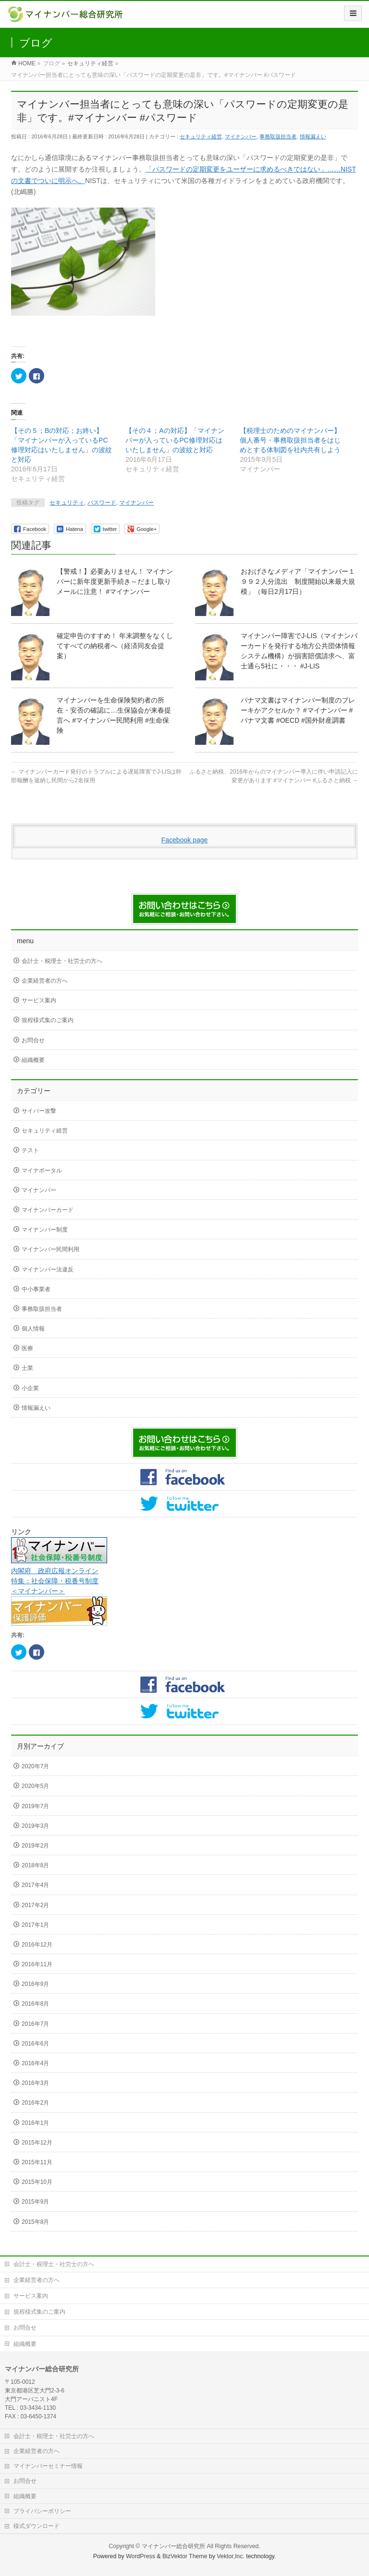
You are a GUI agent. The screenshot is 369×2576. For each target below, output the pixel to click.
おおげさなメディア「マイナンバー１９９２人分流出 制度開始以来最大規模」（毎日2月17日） (298, 581)
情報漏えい (313, 136)
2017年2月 (35, 1905)
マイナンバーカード (48, 1210)
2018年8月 (35, 1865)
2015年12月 (37, 2142)
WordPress (140, 2556)
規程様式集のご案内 (48, 1020)
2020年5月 (35, 1786)
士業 (27, 1368)
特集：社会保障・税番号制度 (54, 1581)
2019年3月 (35, 1826)
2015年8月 (35, 2222)
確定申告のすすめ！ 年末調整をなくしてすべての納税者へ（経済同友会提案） (115, 646)
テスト (30, 1150)
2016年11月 (37, 1964)
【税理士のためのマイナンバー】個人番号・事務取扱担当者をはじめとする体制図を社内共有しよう (290, 440)
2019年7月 (35, 1806)
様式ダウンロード (36, 2526)
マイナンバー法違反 (48, 1269)
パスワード (101, 502)
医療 (27, 1348)
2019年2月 (35, 1845)
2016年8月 (35, 2003)
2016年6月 (35, 2043)
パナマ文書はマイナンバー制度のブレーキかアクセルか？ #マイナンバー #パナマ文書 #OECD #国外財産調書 (298, 710)
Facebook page (184, 840)
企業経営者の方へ (45, 980)
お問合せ (33, 1040)
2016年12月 (37, 1944)
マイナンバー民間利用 (50, 1249)
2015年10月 (37, 2182)
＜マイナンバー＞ (38, 1591)
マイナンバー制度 (45, 1229)
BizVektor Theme (185, 2556)
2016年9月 (35, 1984)
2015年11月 (37, 2162)
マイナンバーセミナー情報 (48, 2466)
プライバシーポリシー (42, 2511)
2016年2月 (35, 2102)
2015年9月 (35, 2201)
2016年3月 (35, 2083)
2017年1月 (35, 1925)
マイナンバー (241, 136)
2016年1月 (35, 2123)
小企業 (30, 1388)
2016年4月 (35, 2063)
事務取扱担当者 (277, 136)
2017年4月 (35, 1885)
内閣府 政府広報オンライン (54, 1571)
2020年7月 (35, 1766)
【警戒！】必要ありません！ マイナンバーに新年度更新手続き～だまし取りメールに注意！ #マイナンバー (115, 581)
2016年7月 (35, 2024)
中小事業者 (36, 1289)
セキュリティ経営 (201, 136)
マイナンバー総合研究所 (173, 2546)
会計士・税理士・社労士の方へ (62, 961)
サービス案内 (39, 1000)
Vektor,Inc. (231, 2556)
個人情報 (33, 1328)
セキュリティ (66, 502)
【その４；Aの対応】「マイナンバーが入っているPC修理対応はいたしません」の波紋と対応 (174, 440)
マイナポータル (42, 1170)
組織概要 (33, 1060)
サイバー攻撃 (39, 1111)
